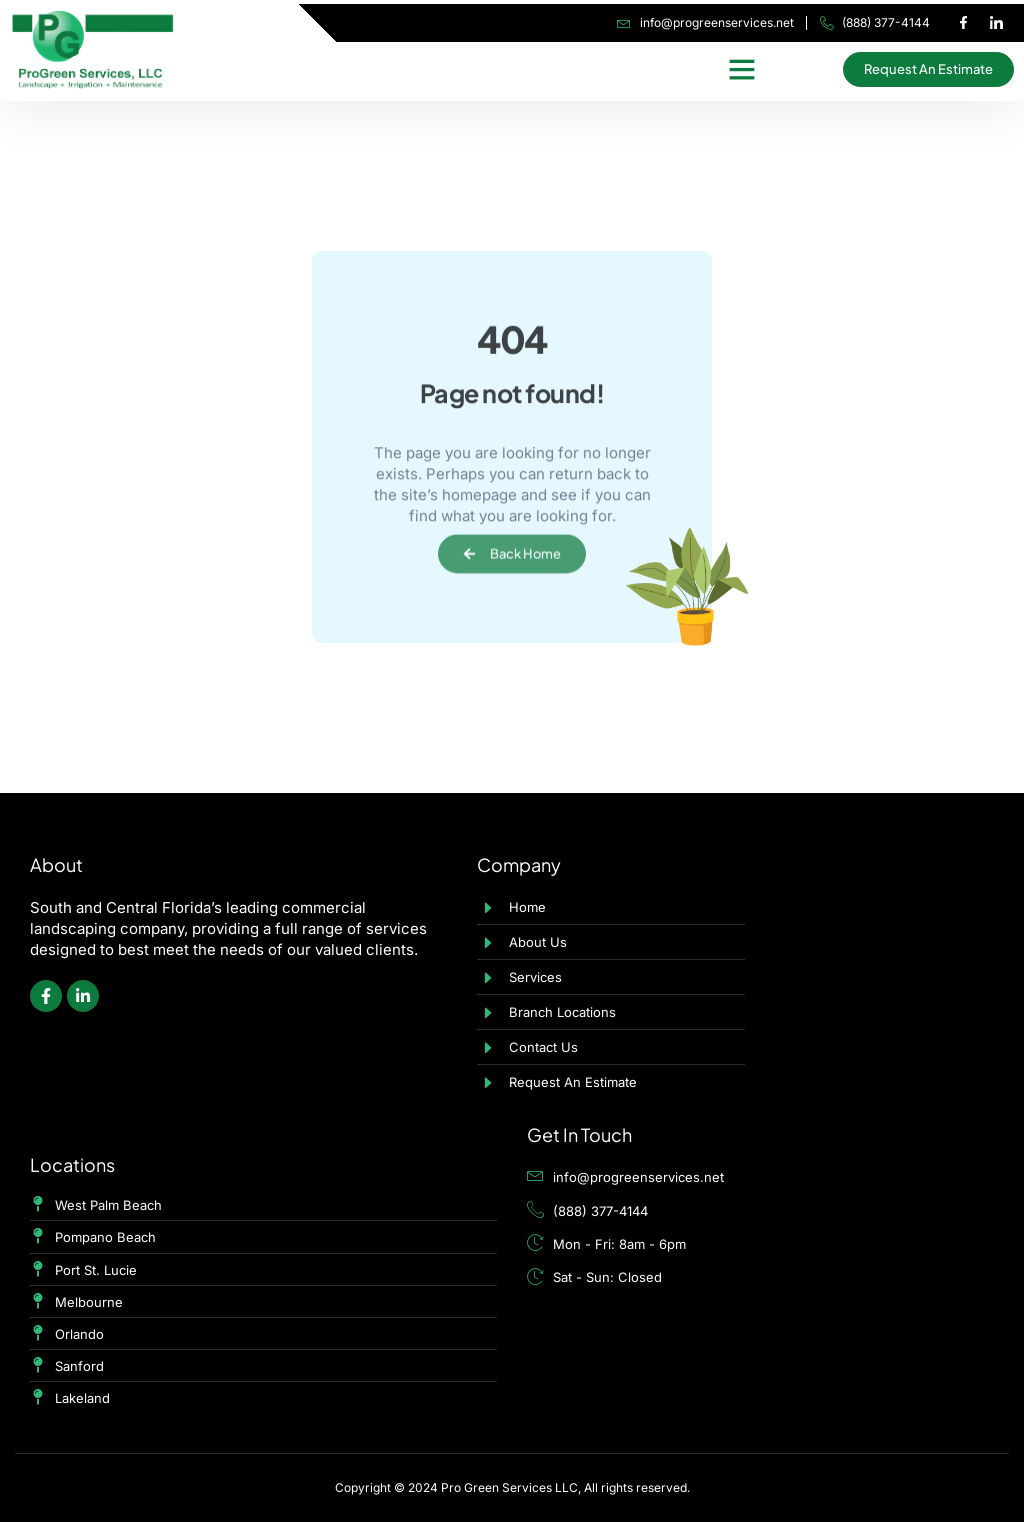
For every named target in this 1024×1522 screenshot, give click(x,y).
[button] (742, 69)
